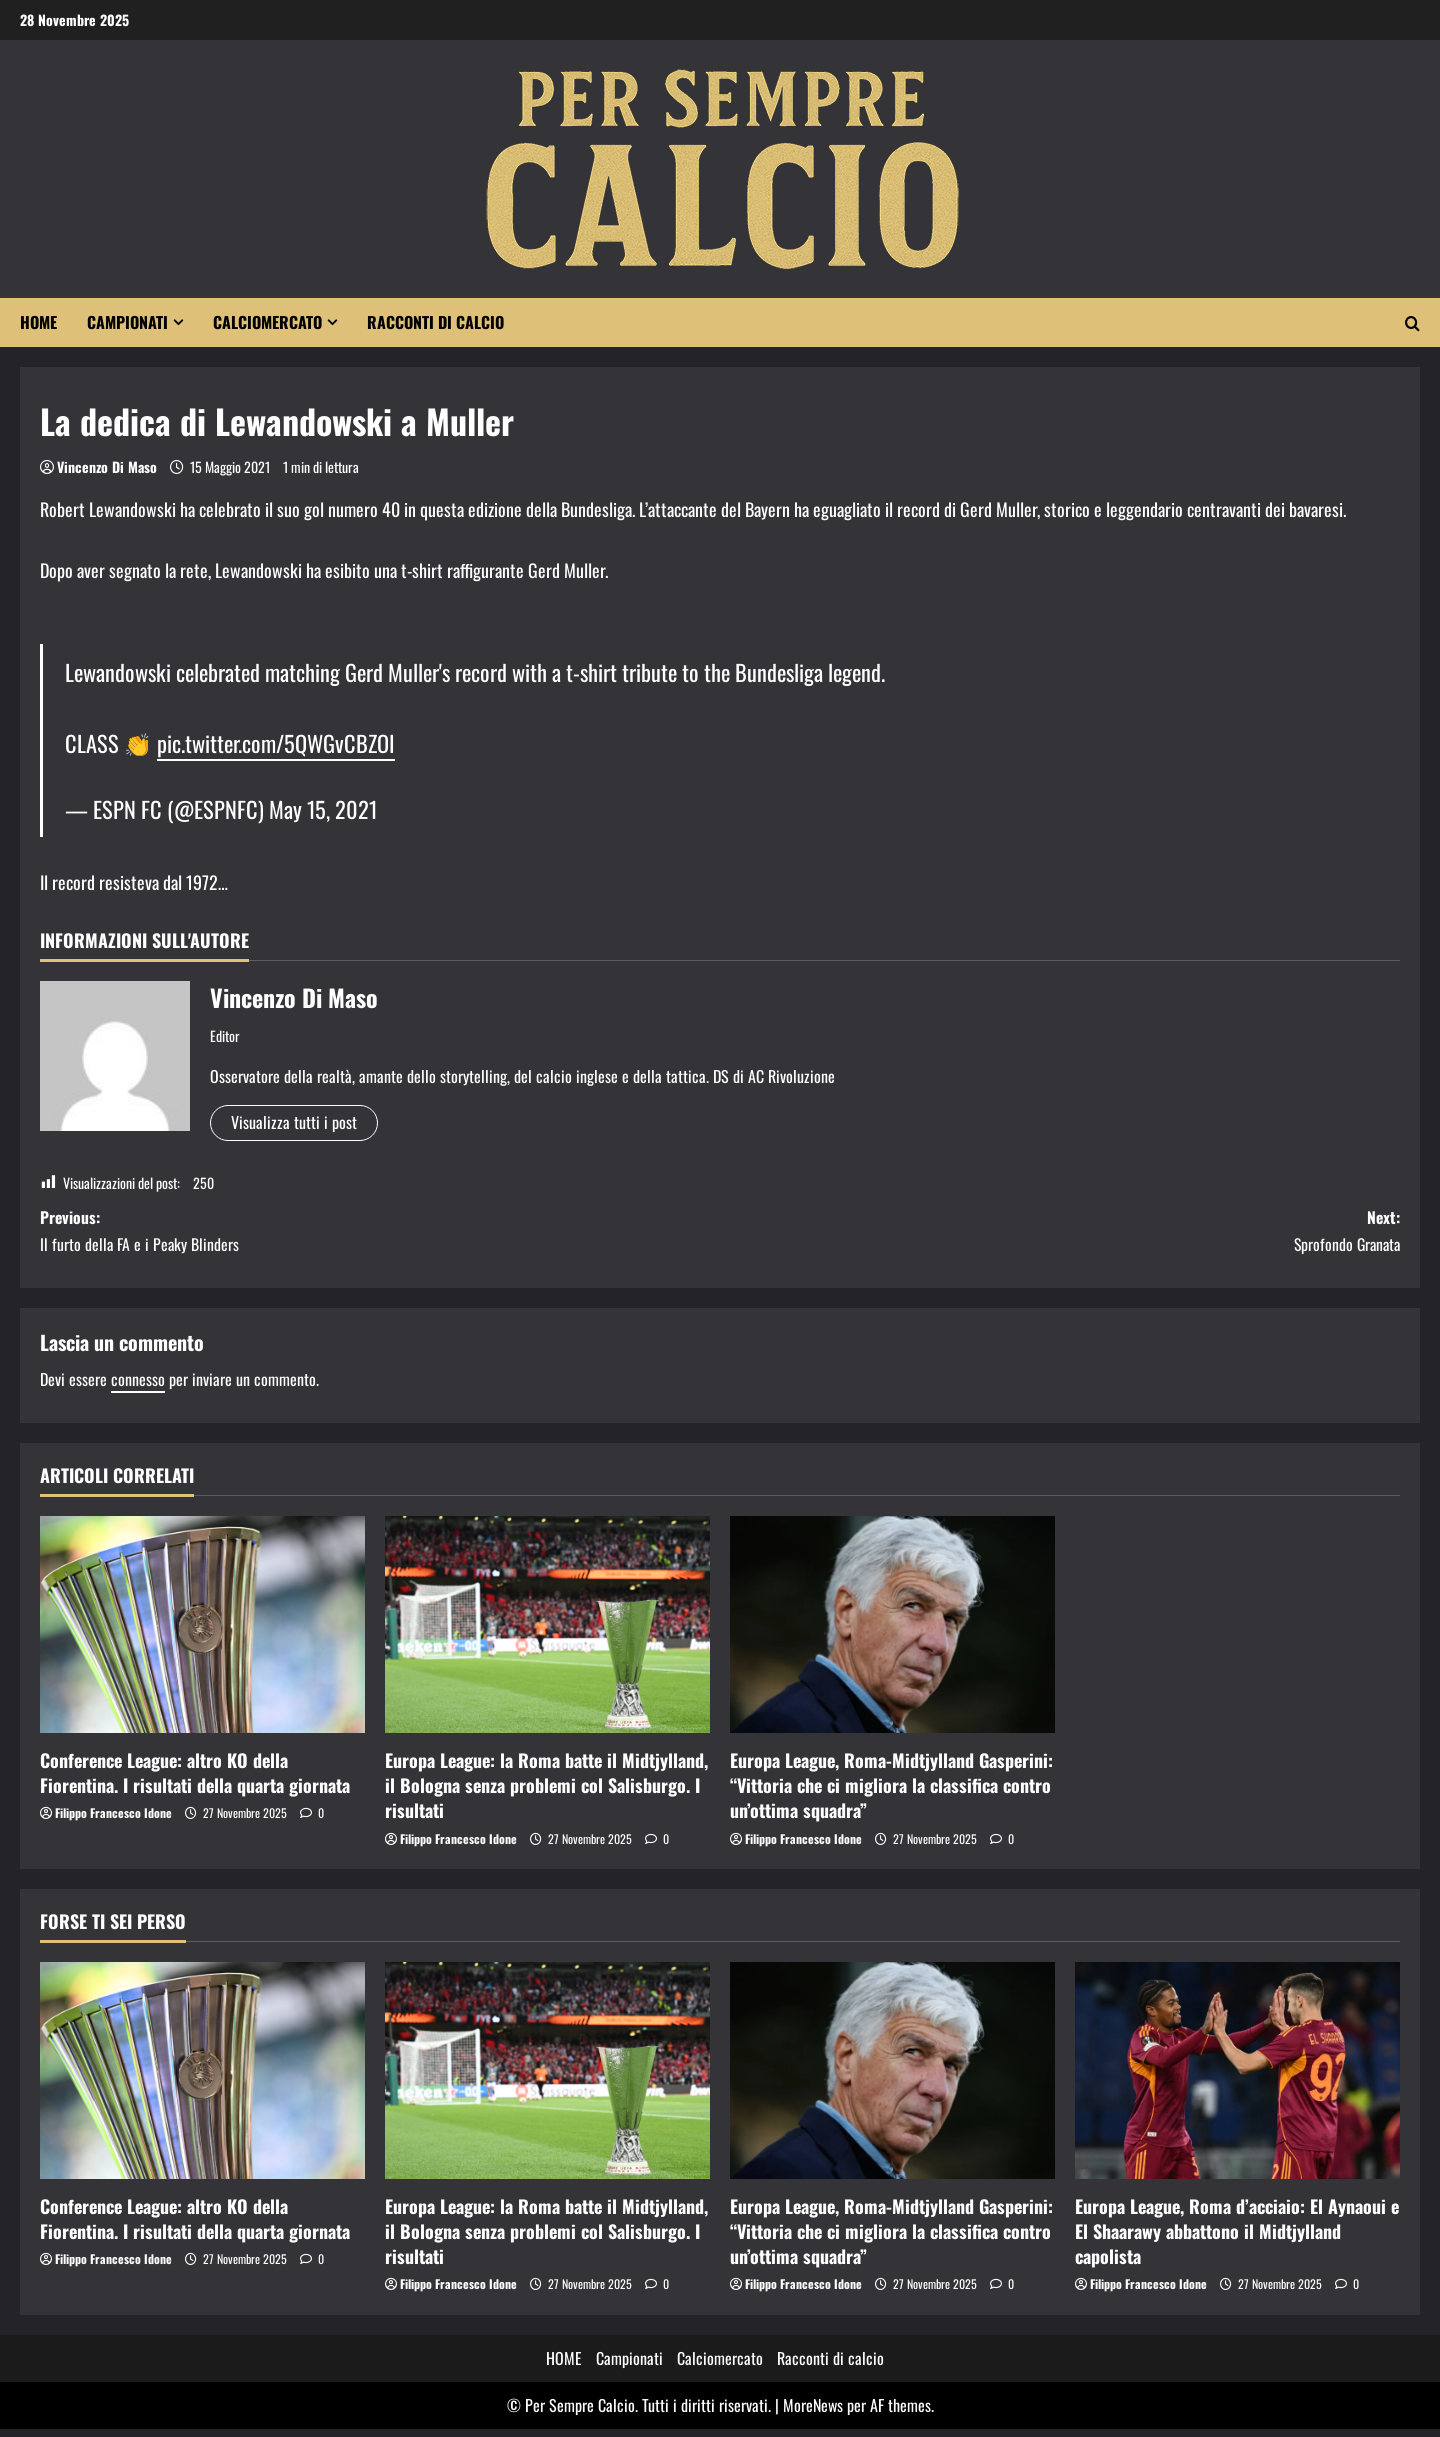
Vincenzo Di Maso (107, 466)
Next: (1060, 1235)
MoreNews (813, 2413)
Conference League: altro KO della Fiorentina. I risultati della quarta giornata (195, 1780)
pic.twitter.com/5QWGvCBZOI (276, 742)
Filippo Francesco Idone (113, 1820)
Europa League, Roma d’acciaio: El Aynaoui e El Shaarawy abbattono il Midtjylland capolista (1237, 2238)
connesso (138, 1387)
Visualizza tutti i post (294, 1122)
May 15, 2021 (323, 808)
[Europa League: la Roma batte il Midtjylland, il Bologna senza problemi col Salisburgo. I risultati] (547, 1632)
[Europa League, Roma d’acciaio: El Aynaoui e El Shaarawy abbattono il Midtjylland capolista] (1237, 2078)
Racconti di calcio (435, 322)
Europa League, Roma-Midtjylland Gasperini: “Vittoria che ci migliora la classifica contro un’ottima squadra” (891, 1793)
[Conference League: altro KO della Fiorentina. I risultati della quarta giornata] (202, 1632)
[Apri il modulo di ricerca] (1412, 323)
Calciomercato (267, 322)
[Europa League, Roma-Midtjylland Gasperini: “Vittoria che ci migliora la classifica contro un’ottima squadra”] (892, 1632)
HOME (38, 322)
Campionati (127, 322)
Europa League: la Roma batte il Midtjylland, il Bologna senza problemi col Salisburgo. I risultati (546, 1793)
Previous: (380, 1235)
